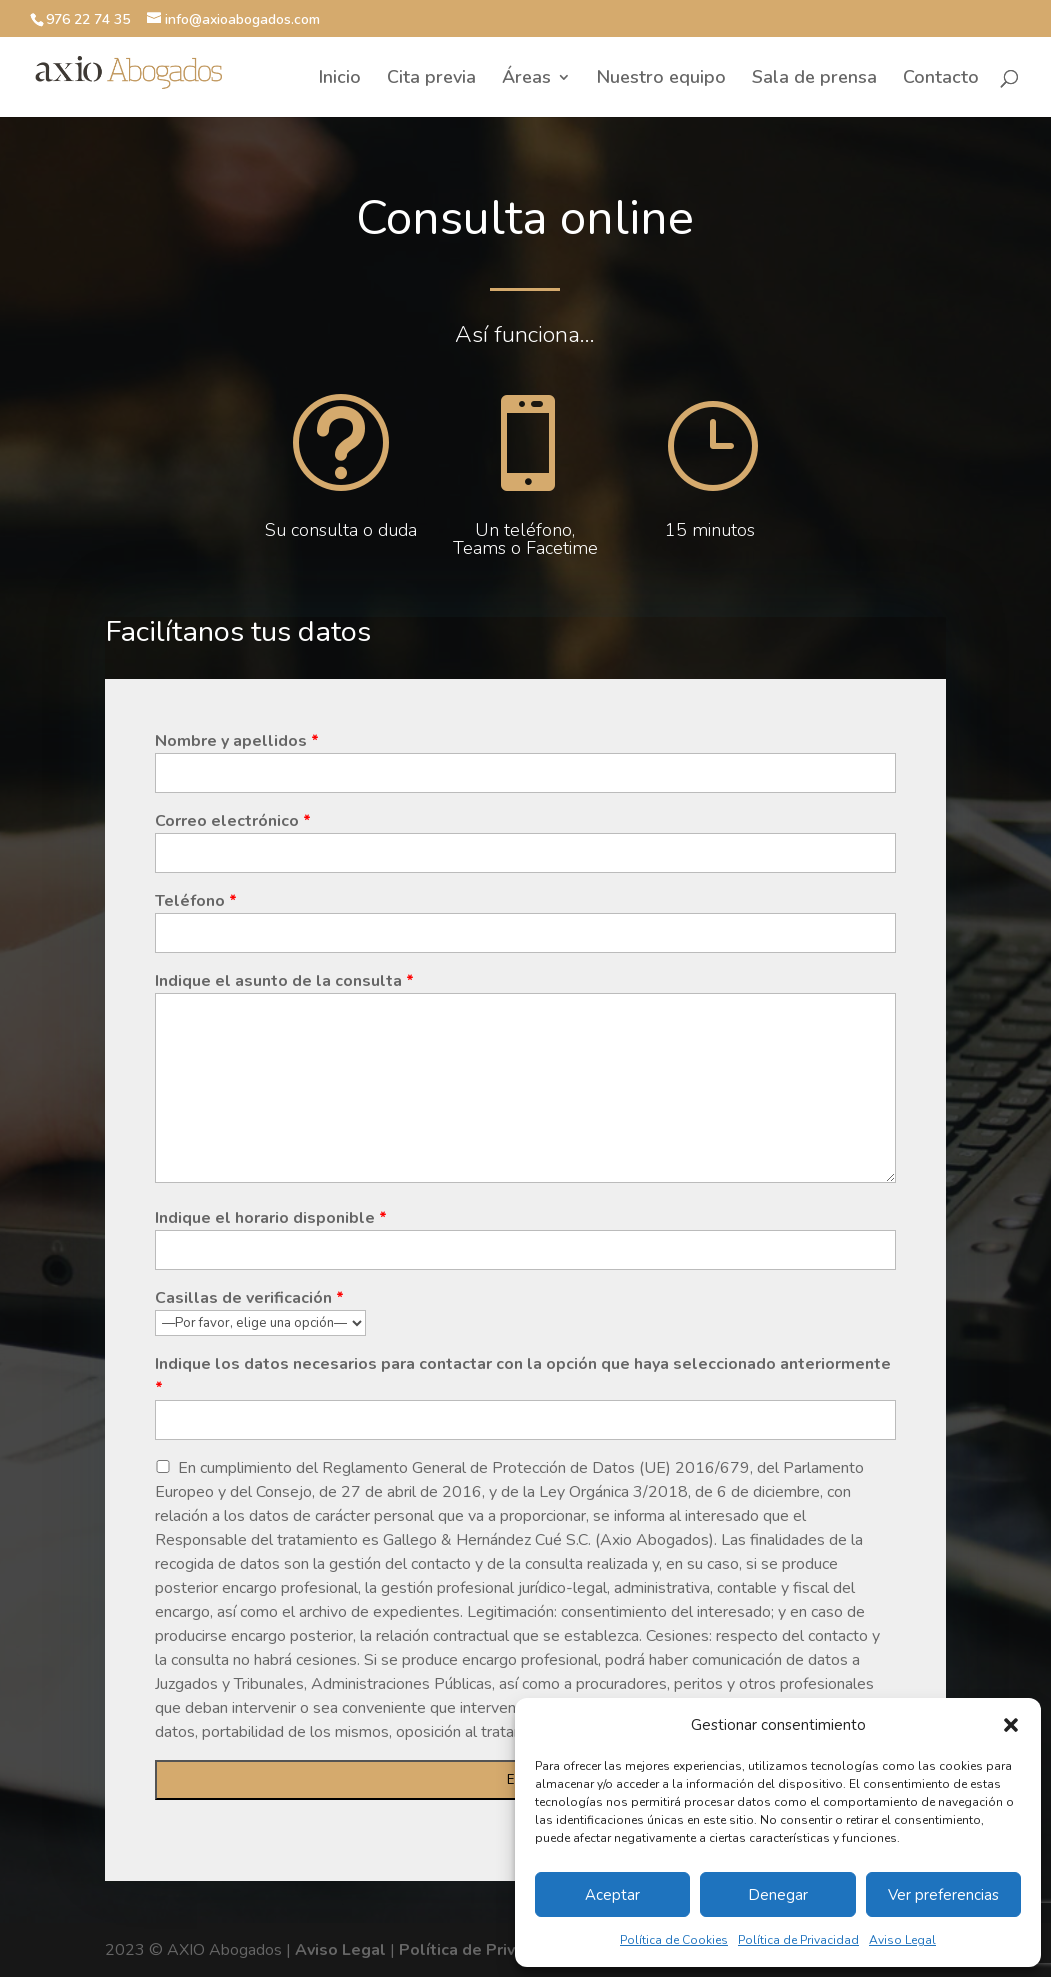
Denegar (778, 1895)
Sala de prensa (814, 79)
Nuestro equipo (661, 79)
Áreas (526, 79)
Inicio (340, 79)
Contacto (941, 79)
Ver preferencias (943, 1895)
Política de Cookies (674, 1940)
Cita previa (431, 79)
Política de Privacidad (798, 1940)
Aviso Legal (902, 1940)
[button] (1011, 1725)
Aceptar (612, 1895)
